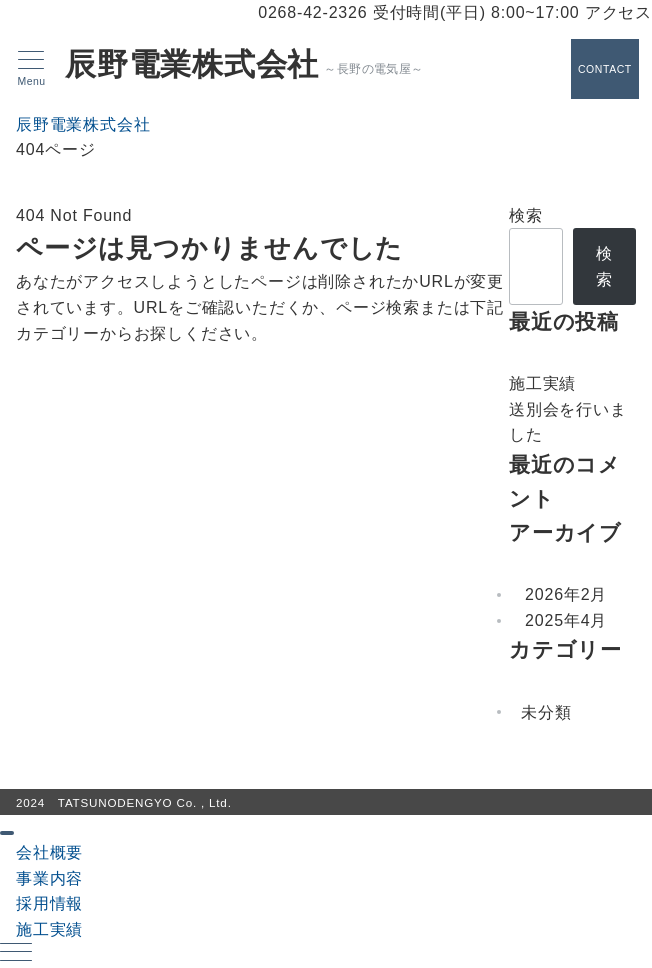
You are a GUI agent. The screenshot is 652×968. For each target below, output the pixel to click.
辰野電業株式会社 (192, 65)
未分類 (546, 712)
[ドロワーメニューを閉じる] (7, 833)
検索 (526, 215)
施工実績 (542, 383)
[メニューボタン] (31, 69)
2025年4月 (566, 620)
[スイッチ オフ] (602, 69)
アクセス (618, 12)
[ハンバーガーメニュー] (16, 954)
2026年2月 (566, 594)
